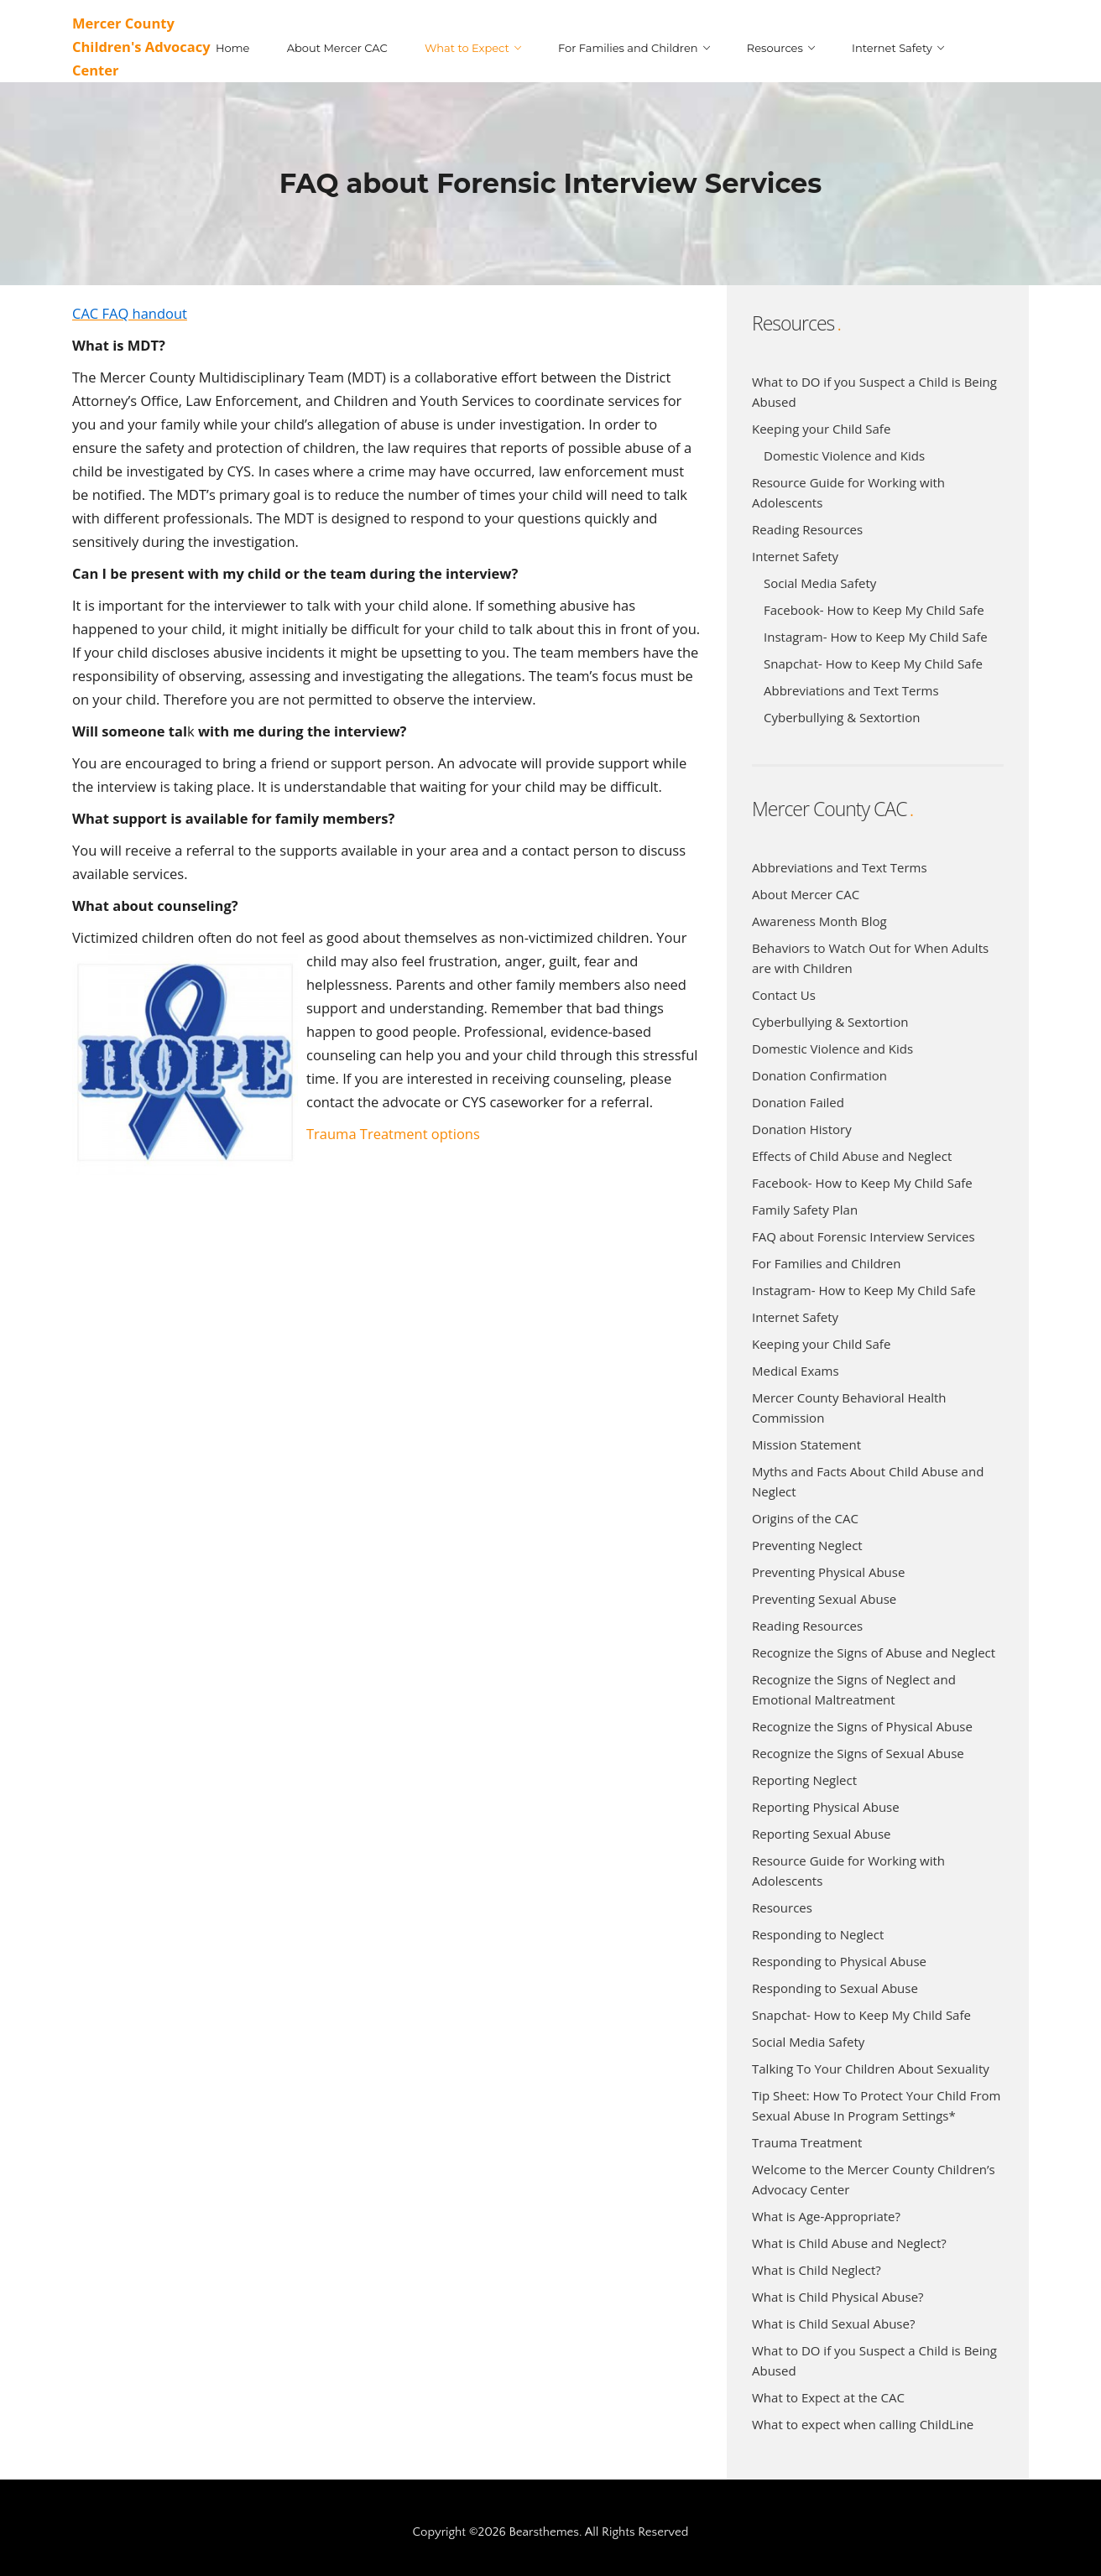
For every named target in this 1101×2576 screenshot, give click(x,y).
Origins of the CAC (805, 1518)
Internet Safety (795, 556)
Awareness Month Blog (819, 921)
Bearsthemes (543, 2532)
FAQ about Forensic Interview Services (863, 1236)
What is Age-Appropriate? (826, 2216)
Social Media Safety (820, 583)
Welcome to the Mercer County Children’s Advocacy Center (873, 2179)
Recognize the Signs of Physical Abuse (862, 1726)
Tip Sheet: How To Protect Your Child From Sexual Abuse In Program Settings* (876, 2105)
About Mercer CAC (805, 894)
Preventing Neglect (807, 1545)
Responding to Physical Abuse (839, 1961)
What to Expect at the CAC (828, 2397)
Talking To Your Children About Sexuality (870, 2068)
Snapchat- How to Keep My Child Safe (873, 663)
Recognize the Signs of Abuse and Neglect (873, 1652)
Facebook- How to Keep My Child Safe (874, 609)
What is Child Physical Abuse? (838, 2296)
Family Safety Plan (805, 1209)
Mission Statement (806, 1444)
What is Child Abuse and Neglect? (849, 2243)
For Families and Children (826, 1263)
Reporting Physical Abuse (826, 1806)
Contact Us (784, 994)
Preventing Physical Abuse (828, 1572)
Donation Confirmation (819, 1075)
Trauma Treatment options (393, 1133)
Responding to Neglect (818, 1934)
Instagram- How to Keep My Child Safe (876, 636)
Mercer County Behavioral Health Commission (849, 1407)
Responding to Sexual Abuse (835, 1988)
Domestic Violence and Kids (844, 455)
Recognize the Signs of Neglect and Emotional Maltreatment (854, 1689)
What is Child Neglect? (816, 2269)
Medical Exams (795, 1370)
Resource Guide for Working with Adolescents (848, 492)
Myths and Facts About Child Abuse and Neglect (868, 1481)
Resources (782, 1907)
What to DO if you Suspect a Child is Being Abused (874, 391)
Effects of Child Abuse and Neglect (852, 1155)
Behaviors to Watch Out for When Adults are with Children (870, 957)
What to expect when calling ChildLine (862, 2424)
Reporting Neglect (804, 1780)
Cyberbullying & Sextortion (842, 717)
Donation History (802, 1129)
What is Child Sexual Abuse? (833, 2323)
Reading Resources (807, 529)
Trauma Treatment (807, 2142)
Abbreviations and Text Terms (851, 690)
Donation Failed (798, 1102)
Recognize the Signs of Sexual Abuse (858, 1753)
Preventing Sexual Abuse (824, 1598)
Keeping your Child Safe (821, 428)
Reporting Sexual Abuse (821, 1833)
